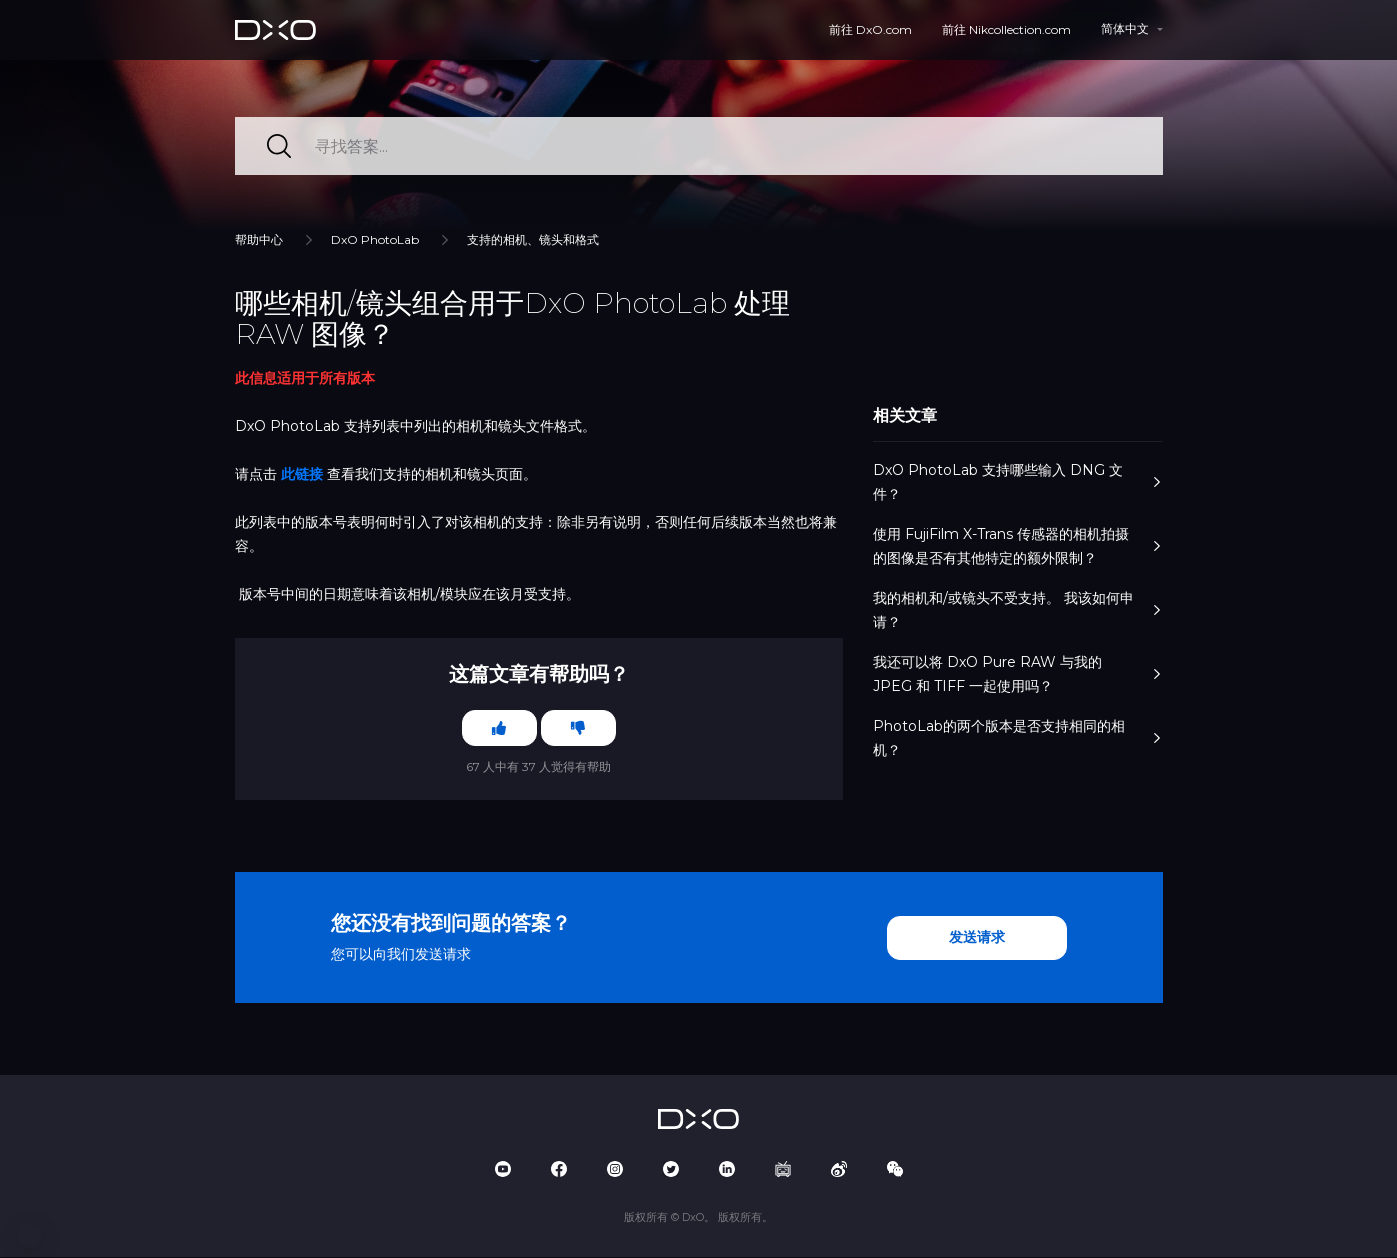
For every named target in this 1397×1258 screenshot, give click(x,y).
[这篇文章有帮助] (498, 729)
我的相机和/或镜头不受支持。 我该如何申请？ (1017, 610)
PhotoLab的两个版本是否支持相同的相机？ (1017, 738)
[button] (30, 1236)
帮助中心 (259, 239)
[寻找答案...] (699, 146)
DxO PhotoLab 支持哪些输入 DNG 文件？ (1017, 482)
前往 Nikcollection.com (1006, 29)
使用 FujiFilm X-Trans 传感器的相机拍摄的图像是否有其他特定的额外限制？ (1017, 546)
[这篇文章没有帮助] (580, 729)
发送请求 (977, 939)
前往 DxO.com (870, 29)
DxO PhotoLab (375, 239)
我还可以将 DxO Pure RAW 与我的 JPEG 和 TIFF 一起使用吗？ (1017, 674)
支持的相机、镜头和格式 (533, 239)
